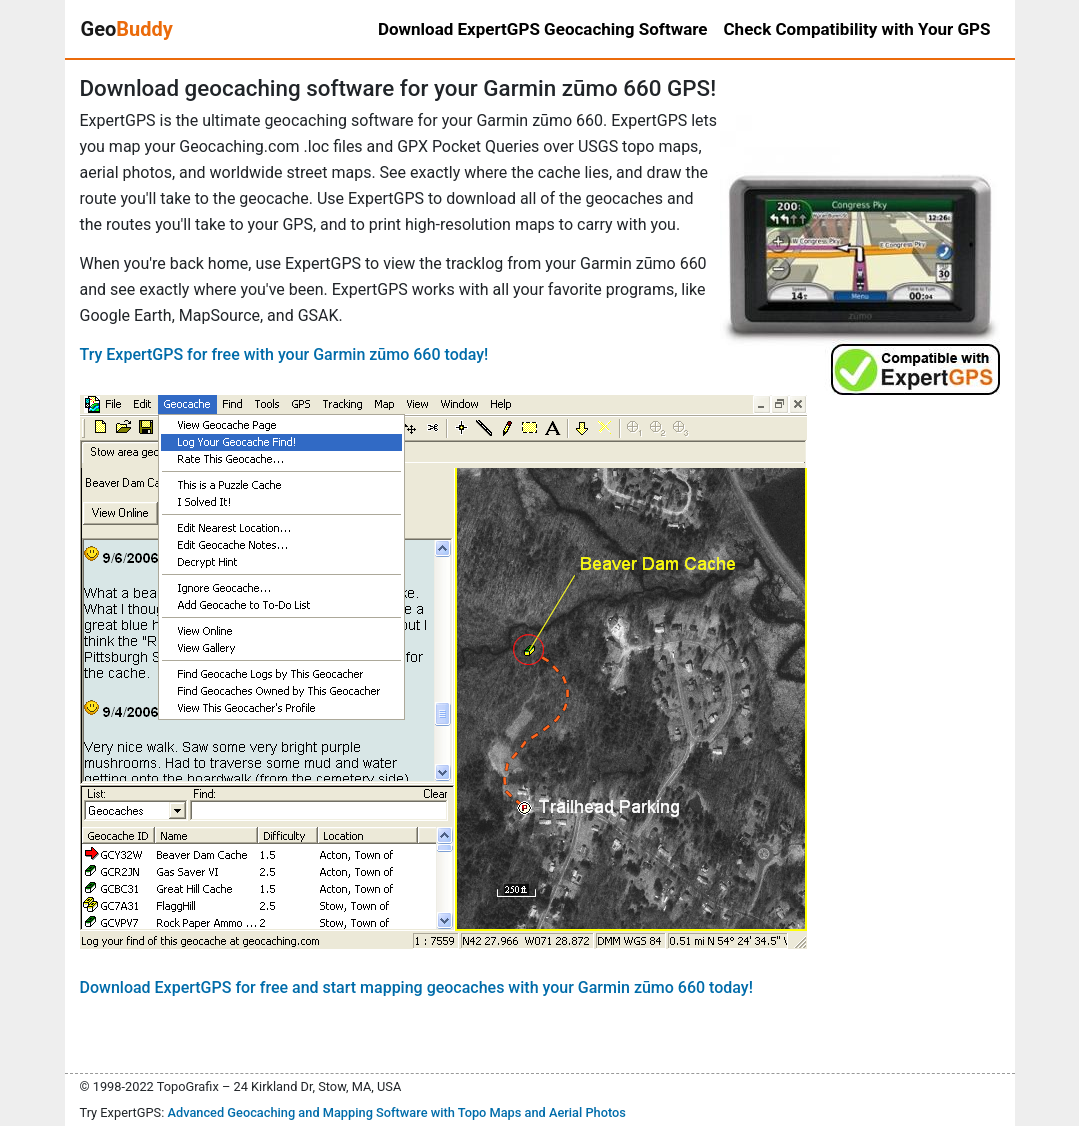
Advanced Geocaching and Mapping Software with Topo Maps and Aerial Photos (396, 1112)
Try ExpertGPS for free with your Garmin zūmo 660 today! (284, 354)
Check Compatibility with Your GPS (857, 29)
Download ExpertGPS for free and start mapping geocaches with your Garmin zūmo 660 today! (416, 987)
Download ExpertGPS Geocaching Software (543, 29)
